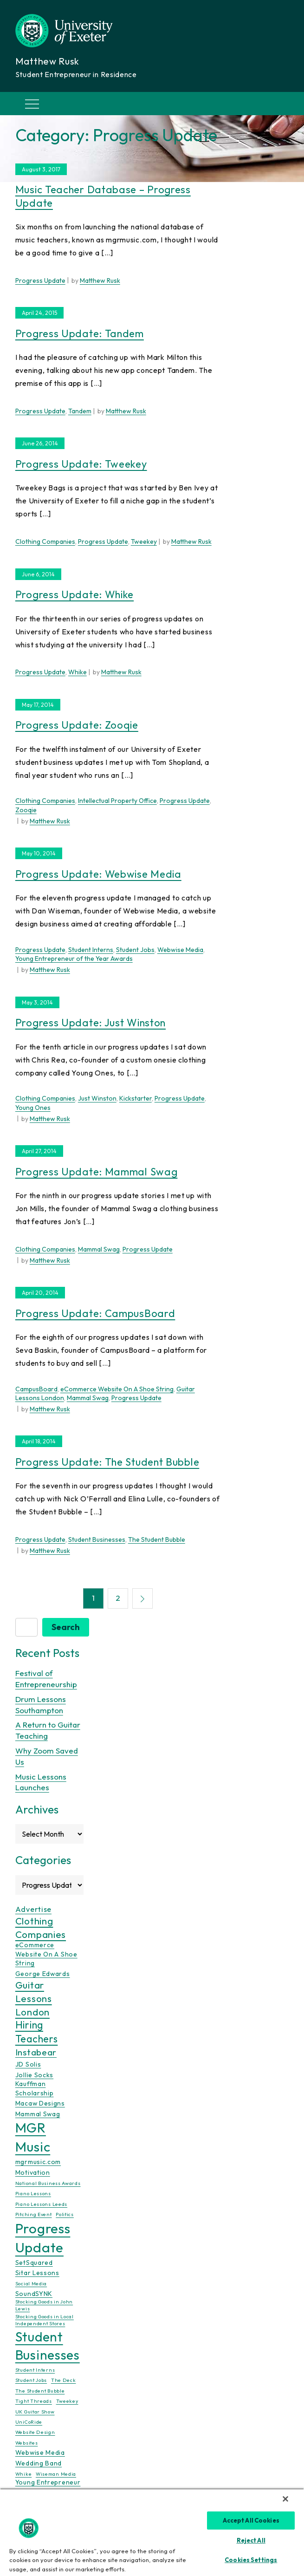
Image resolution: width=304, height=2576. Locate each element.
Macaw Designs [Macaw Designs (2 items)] (40, 2103)
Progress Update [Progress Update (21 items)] (43, 2237)
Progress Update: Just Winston (90, 1022)
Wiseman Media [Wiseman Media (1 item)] (56, 2474)
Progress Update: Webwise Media (98, 873)
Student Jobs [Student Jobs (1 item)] (31, 2380)
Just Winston (97, 1098)
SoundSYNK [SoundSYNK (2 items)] (33, 2293)
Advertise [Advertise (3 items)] (33, 1908)
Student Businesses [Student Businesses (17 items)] (47, 2345)
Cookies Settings (251, 2559)
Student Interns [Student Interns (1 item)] (35, 2370)
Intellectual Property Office (117, 800)
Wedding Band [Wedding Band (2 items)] (38, 2463)
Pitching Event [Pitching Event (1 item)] (33, 2214)
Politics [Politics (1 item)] (65, 2214)
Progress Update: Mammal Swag (96, 1171)
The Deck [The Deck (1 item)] (63, 2380)
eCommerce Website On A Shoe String (117, 1389)
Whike (77, 672)
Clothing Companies (45, 541)
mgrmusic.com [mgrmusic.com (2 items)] (38, 2162)
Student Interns (90, 950)
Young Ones (33, 1107)
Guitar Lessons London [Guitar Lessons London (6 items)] (33, 1998)
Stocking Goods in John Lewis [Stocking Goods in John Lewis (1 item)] (44, 2305)
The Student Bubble (156, 1539)
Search (66, 1627)
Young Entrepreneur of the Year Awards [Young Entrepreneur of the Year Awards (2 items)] (48, 2486)
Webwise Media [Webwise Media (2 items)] (40, 2452)
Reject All (251, 2540)
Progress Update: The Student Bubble (107, 1461)
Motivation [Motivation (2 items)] (32, 2172)
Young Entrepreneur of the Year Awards (74, 958)
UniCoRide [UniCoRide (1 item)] (28, 2422)
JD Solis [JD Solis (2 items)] (28, 2064)
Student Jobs (135, 950)
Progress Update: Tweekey (81, 463)
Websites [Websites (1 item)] (26, 2442)
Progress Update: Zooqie (76, 724)
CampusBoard (36, 1389)
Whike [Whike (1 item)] (23, 2474)
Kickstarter (135, 1098)
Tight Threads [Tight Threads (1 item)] (33, 2401)
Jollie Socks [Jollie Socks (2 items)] (34, 2075)
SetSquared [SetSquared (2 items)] (34, 2262)
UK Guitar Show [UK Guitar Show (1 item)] (35, 2411)
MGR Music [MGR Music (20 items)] (33, 2137)
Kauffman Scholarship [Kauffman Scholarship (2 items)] (34, 2088)
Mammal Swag (99, 1249)
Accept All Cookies (251, 2520)
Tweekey (144, 541)
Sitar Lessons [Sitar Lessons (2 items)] (37, 2273)
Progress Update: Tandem (79, 333)
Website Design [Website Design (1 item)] (35, 2432)
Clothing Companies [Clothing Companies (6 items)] (40, 1927)
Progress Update (40, 280)
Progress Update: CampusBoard (95, 1313)
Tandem (79, 411)
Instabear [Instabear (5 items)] (36, 2052)
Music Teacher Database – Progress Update (103, 196)
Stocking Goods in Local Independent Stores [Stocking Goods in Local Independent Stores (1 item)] (44, 2319)
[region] (152, 2532)
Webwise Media (180, 950)
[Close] (285, 2499)
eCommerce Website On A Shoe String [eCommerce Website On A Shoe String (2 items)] (46, 1954)
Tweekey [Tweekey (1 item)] (67, 2401)
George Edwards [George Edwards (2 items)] (42, 1973)
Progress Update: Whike (74, 594)
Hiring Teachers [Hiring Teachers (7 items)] (36, 2032)
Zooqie (26, 810)
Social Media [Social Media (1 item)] (31, 2283)
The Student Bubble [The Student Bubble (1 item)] (40, 2390)
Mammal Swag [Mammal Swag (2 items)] (37, 2113)
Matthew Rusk (100, 280)
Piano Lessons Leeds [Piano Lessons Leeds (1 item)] (41, 2204)
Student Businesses (96, 1539)
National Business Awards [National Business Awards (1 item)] (48, 2183)
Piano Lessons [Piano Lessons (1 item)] (33, 2193)
